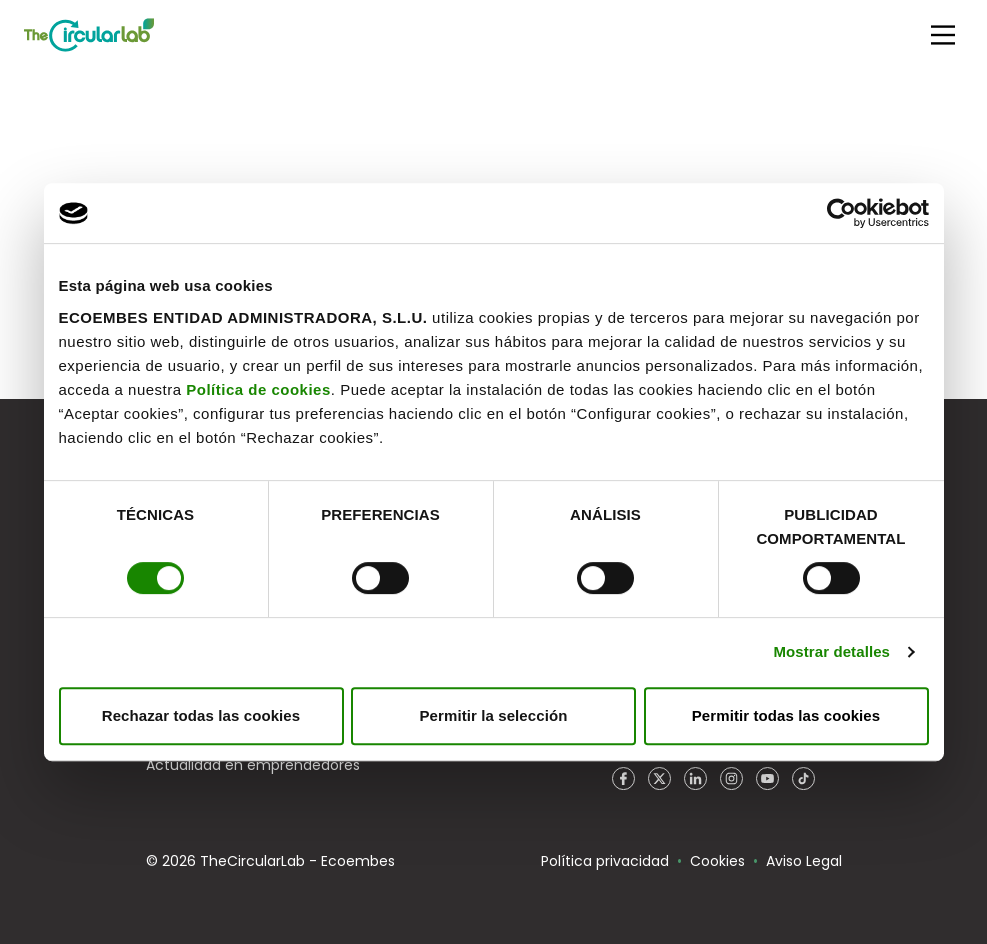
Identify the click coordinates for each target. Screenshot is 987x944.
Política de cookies (258, 389)
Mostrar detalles (831, 651)
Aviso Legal (804, 861)
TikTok (804, 779)
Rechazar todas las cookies (201, 715)
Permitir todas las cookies (786, 715)
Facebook (624, 779)
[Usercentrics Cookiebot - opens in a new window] (841, 213)
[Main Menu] (943, 35)
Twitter (660, 779)
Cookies (717, 861)
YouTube (768, 779)
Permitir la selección (493, 715)
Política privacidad (605, 861)
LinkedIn (696, 779)
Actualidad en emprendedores (253, 765)
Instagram (732, 779)
